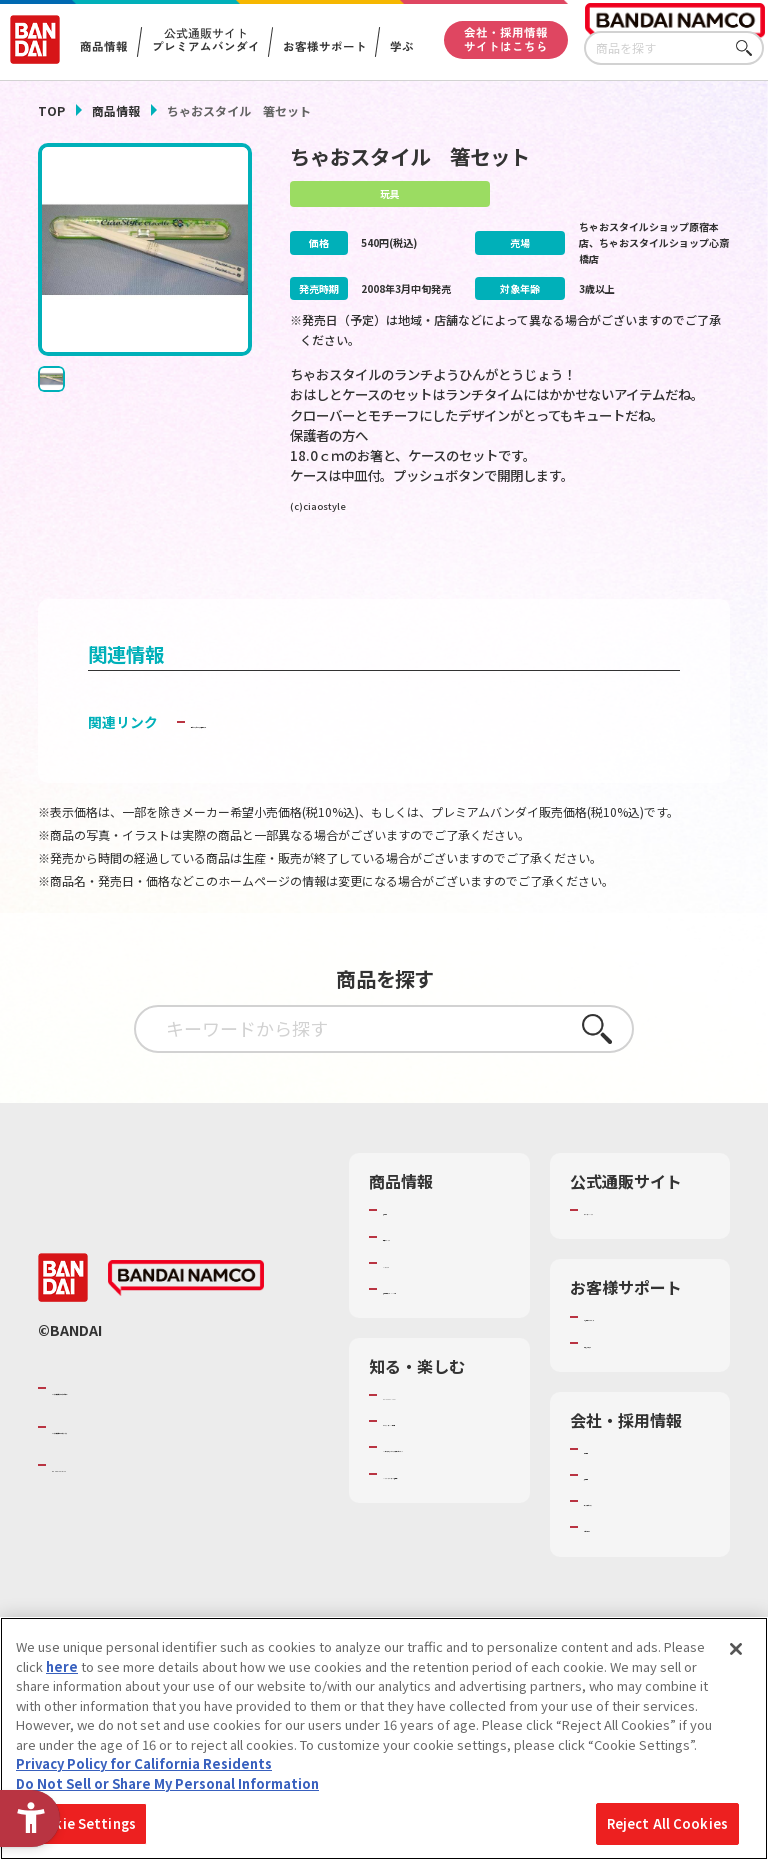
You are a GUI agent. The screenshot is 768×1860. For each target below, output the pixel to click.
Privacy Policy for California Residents (144, 1763)
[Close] (736, 1649)
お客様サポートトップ (642, 1356)
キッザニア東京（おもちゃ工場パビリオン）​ (441, 1533)
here (62, 1666)
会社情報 (610, 1498)
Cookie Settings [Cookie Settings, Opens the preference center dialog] (81, 1823)
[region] (384, 1738)
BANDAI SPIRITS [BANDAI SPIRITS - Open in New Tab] (113, 1515)
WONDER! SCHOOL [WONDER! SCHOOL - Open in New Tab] (439, 1444)
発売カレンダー (428, 1267)
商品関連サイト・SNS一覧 (435, 1329)
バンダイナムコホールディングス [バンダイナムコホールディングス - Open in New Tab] (172, 1476)
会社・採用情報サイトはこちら (506, 39)
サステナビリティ (635, 1550)
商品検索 (409, 1241)
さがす (749, 48)
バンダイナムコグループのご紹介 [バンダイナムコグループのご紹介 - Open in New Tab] (172, 1438)
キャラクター (421, 1294)
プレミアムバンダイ (642, 1241)
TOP (51, 110)
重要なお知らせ (629, 1392)
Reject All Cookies (667, 1823)
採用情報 (610, 1524)
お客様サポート (324, 47)
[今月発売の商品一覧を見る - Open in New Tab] (400, 572)
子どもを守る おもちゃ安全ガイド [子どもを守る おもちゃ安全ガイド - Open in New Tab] (297, 753)
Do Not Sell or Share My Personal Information (167, 1783)
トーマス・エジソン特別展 (441, 1479)
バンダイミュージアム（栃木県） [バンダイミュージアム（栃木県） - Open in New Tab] (442, 1586)
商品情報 (116, 110)
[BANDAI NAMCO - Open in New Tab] (186, 1328)
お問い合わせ (623, 1577)
